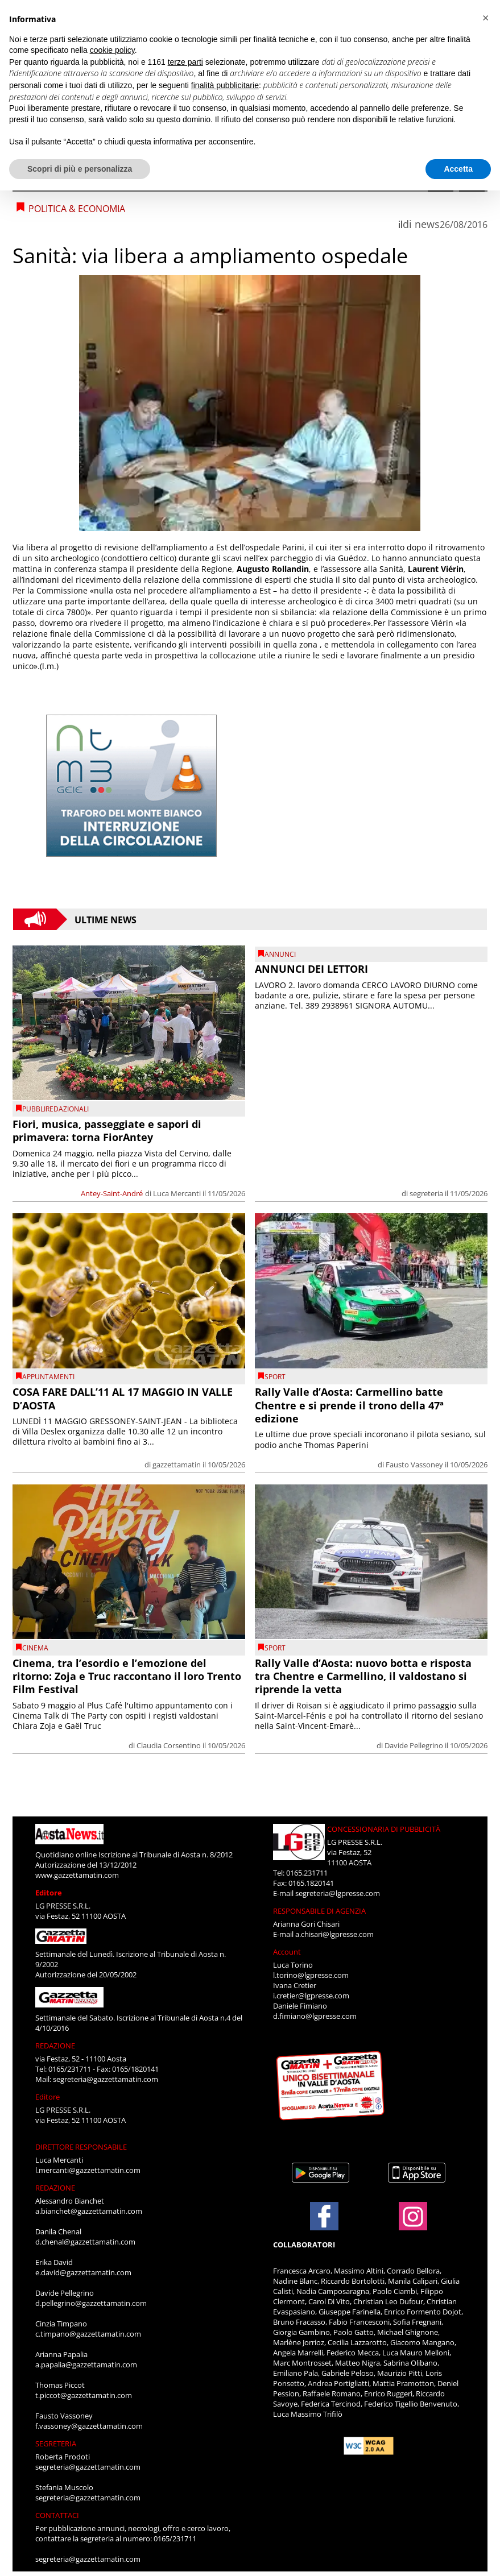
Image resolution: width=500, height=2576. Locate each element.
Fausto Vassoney (414, 1464)
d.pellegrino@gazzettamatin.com (91, 2303)
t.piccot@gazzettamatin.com (83, 2395)
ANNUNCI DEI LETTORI (311, 969)
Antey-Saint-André (112, 1193)
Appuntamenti (48, 1377)
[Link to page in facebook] (324, 2216)
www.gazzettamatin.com (77, 1875)
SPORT (275, 1377)
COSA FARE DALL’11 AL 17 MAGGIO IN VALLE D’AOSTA (123, 1398)
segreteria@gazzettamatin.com (105, 2079)
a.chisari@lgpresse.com (334, 1934)
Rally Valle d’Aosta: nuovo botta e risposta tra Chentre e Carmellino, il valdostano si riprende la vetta (363, 1676)
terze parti (185, 62)
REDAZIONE (55, 2045)
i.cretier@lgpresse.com (311, 1995)
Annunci (280, 954)
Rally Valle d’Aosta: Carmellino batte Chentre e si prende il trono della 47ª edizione (349, 1405)
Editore (48, 1893)
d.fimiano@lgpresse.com (315, 2016)
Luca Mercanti (177, 1193)
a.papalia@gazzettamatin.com (86, 2364)
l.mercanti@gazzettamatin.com (88, 2170)
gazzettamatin (176, 1464)
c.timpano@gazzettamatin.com (88, 2334)
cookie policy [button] (112, 50)
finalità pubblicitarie (225, 85)
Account (287, 1952)
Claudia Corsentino (169, 1745)
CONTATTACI (57, 2515)
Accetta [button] (458, 168)
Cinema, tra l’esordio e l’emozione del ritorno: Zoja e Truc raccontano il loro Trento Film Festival (127, 1676)
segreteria (426, 1193)
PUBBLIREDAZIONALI (55, 1109)
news (427, 224)
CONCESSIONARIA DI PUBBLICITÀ (383, 1829)
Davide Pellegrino (414, 1745)
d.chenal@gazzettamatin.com (85, 2242)
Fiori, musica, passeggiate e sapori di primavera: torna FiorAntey (107, 1130)
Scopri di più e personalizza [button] (79, 168)
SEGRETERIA (55, 2443)
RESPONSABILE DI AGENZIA (319, 1911)
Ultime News (106, 919)
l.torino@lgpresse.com (311, 1975)
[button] (485, 18)
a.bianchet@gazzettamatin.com (88, 2211)
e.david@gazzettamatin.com (83, 2272)
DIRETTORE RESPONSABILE (81, 2147)
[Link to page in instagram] (413, 2225)
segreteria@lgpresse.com (337, 1893)
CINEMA (35, 1648)
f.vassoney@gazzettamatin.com (89, 2426)
